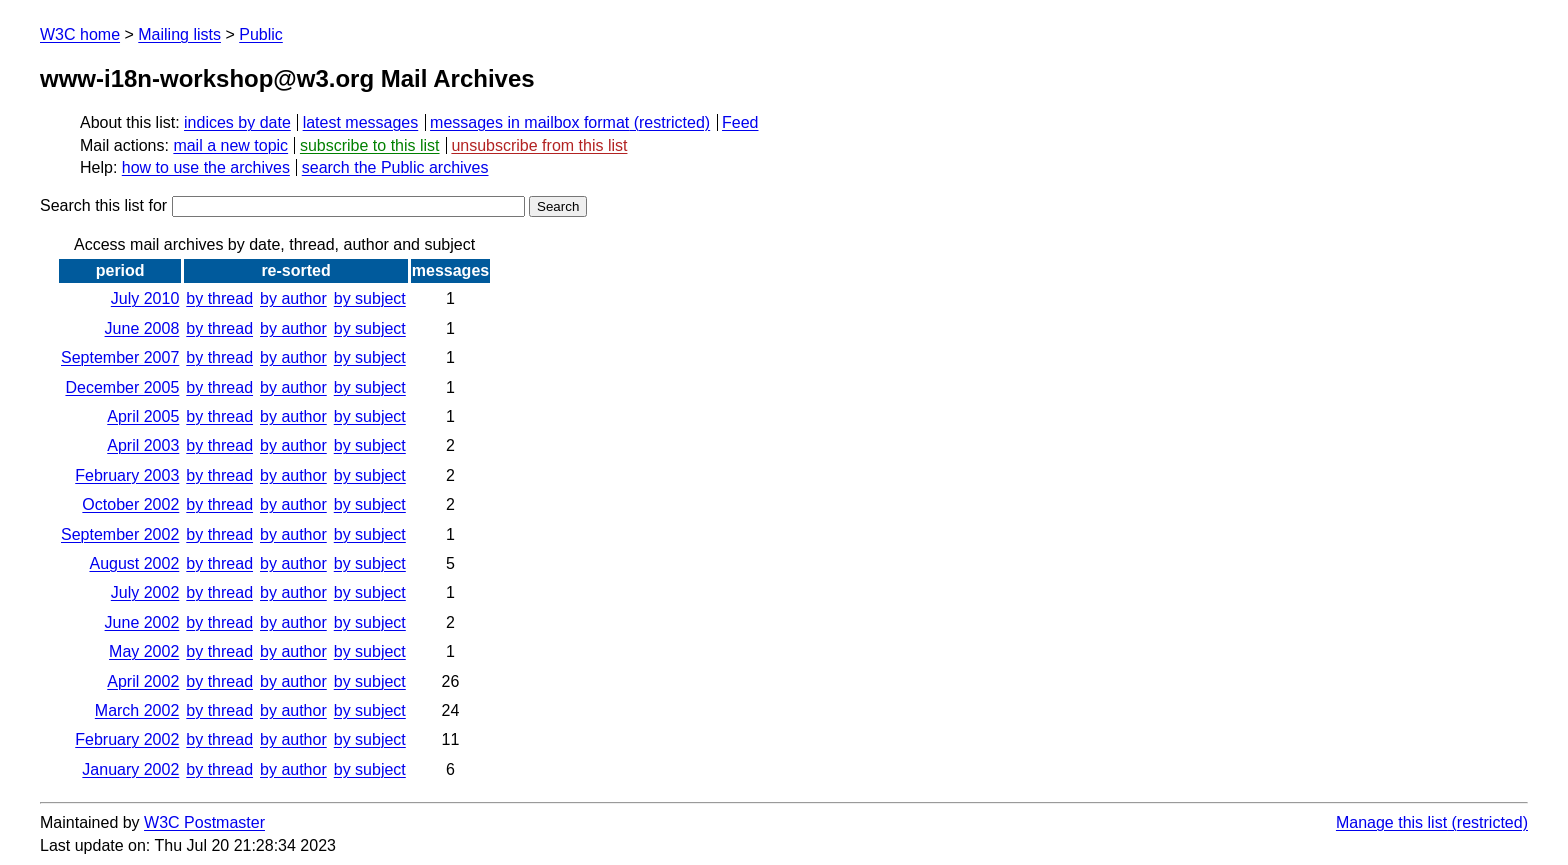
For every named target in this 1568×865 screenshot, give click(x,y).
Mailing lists (179, 34)
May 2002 (144, 651)
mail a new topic (230, 145)
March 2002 (137, 710)
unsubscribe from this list (539, 145)
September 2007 (120, 357)
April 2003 (143, 445)
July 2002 (145, 592)
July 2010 (145, 298)
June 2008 (142, 328)
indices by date (237, 122)
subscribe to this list (370, 145)
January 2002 (130, 769)
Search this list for (282, 205)
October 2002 (130, 504)
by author (293, 298)
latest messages (361, 122)
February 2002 (127, 739)
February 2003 (127, 475)
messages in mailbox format (529, 122)
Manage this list (1391, 822)
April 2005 (143, 416)
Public (261, 34)
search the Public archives (395, 167)
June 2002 (142, 622)
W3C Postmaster (204, 822)
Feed (740, 122)
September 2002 (120, 534)
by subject (370, 298)
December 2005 (122, 387)
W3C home (80, 34)
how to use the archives (206, 167)
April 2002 (143, 681)
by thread (219, 298)
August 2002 (134, 563)
